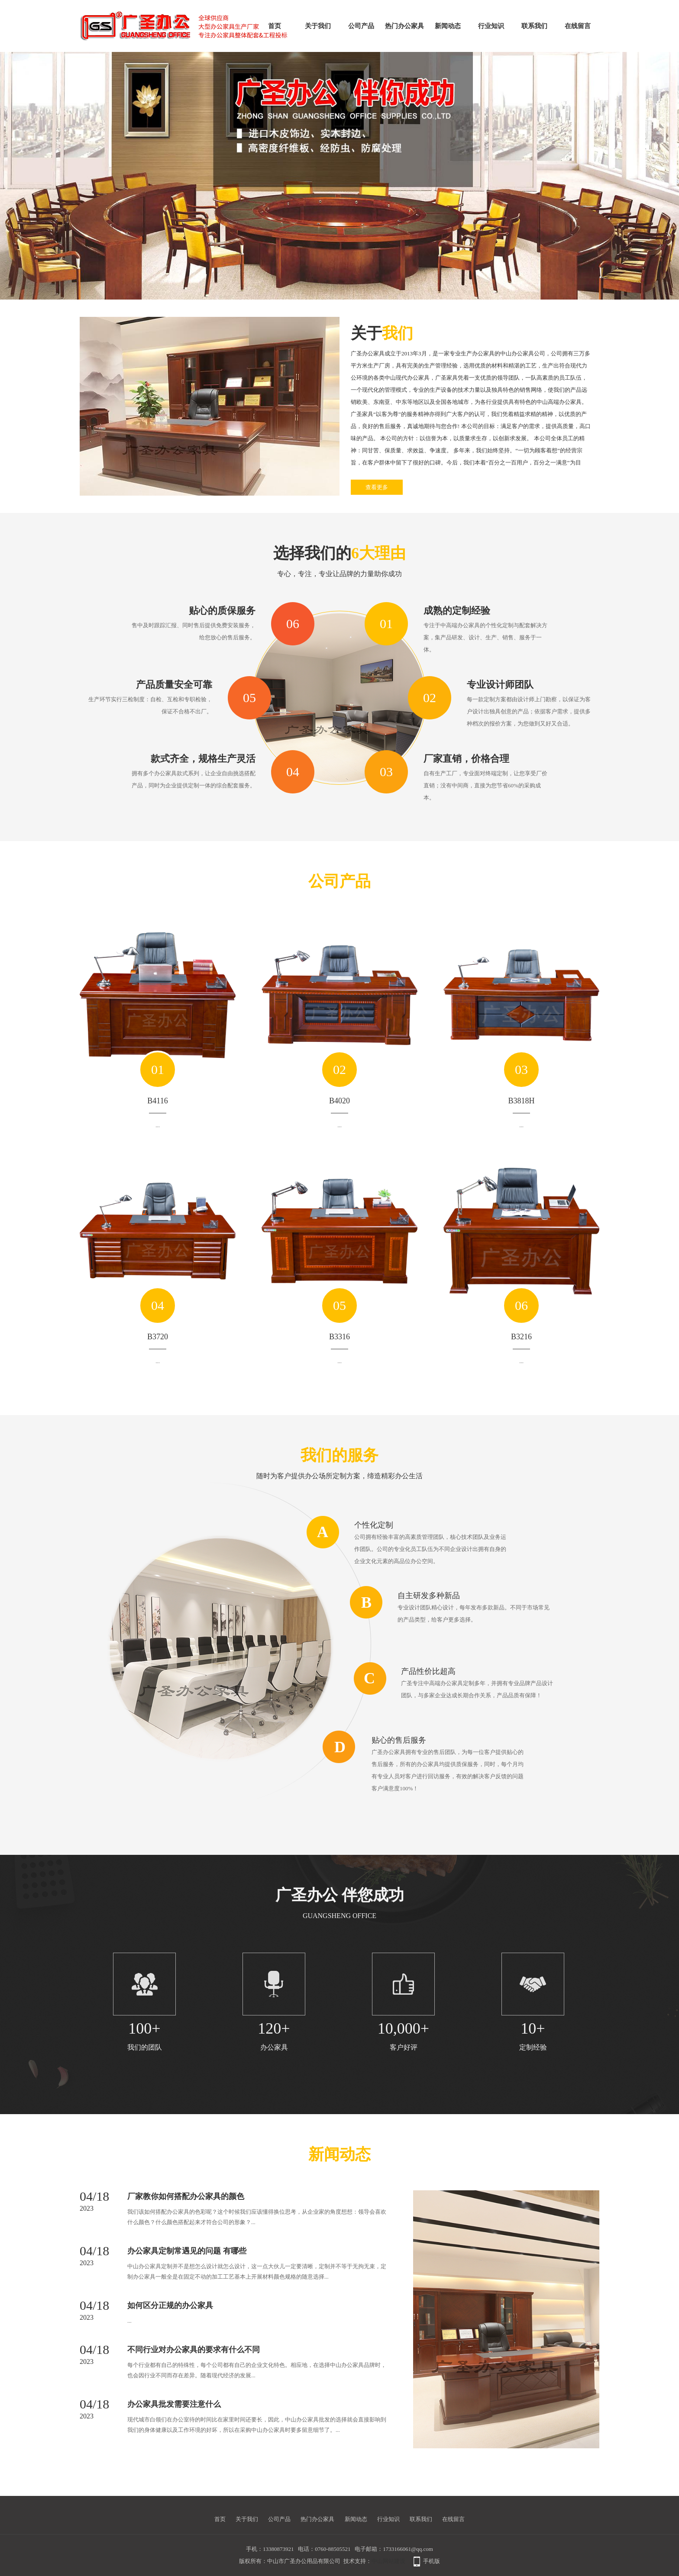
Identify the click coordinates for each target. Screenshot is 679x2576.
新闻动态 (448, 26)
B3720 (157, 1336)
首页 (274, 26)
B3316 (339, 1336)
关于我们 (318, 26)
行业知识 (491, 26)
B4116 (157, 1100)
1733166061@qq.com (408, 2549)
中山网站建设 (388, 2561)
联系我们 (534, 26)
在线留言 (578, 26)
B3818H (521, 1100)
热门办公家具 (404, 26)
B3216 (521, 1336)
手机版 (431, 2561)
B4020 (339, 1100)
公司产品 (361, 26)
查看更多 (376, 487)
